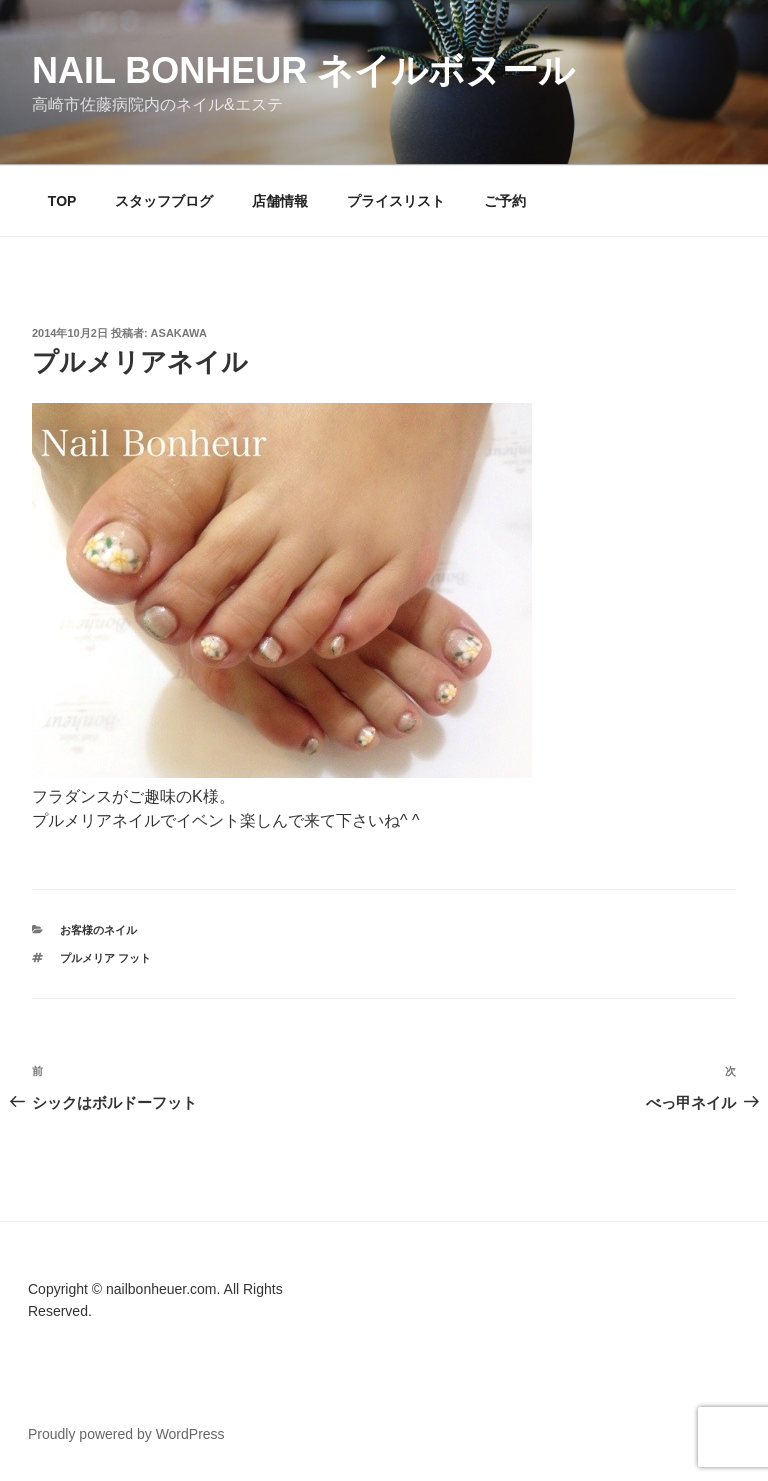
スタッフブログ (164, 201)
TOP (62, 201)
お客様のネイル (98, 930)
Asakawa (179, 333)
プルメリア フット (105, 958)
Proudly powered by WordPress (126, 1434)
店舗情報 (280, 201)
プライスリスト (396, 201)
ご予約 (505, 201)
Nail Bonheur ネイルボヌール (303, 70)
